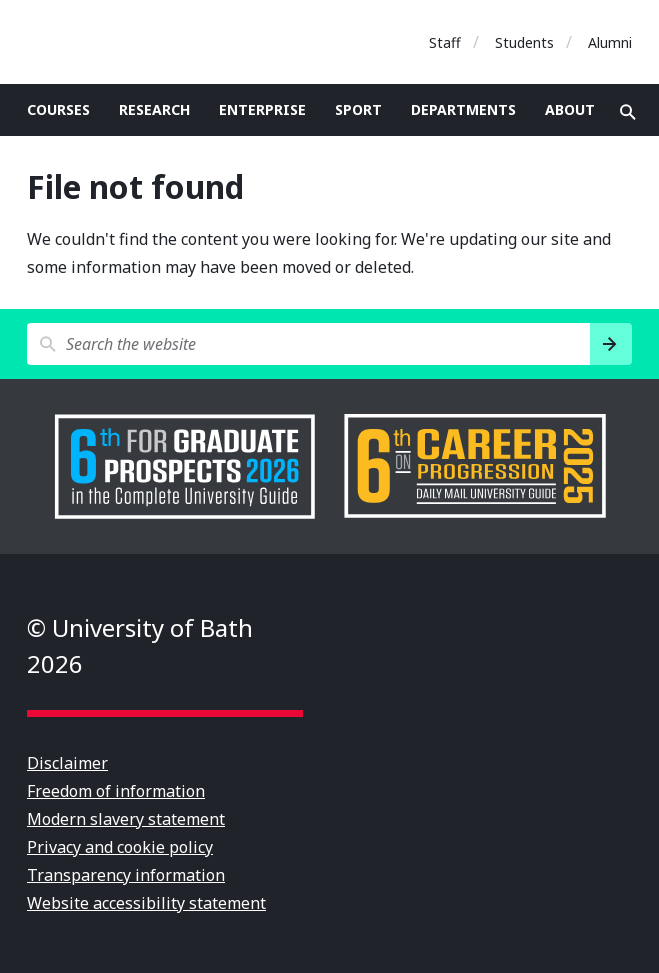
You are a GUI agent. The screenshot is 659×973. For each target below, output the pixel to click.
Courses (58, 109)
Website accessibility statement (146, 903)
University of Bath (117, 42)
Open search (628, 112)
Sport (358, 109)
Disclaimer (67, 763)
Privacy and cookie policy (120, 847)
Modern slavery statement (126, 819)
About (570, 109)
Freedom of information (116, 791)
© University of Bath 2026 (140, 645)
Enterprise (262, 109)
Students (524, 42)
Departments (463, 109)
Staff (445, 42)
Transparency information (126, 875)
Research (154, 109)
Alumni (610, 42)
